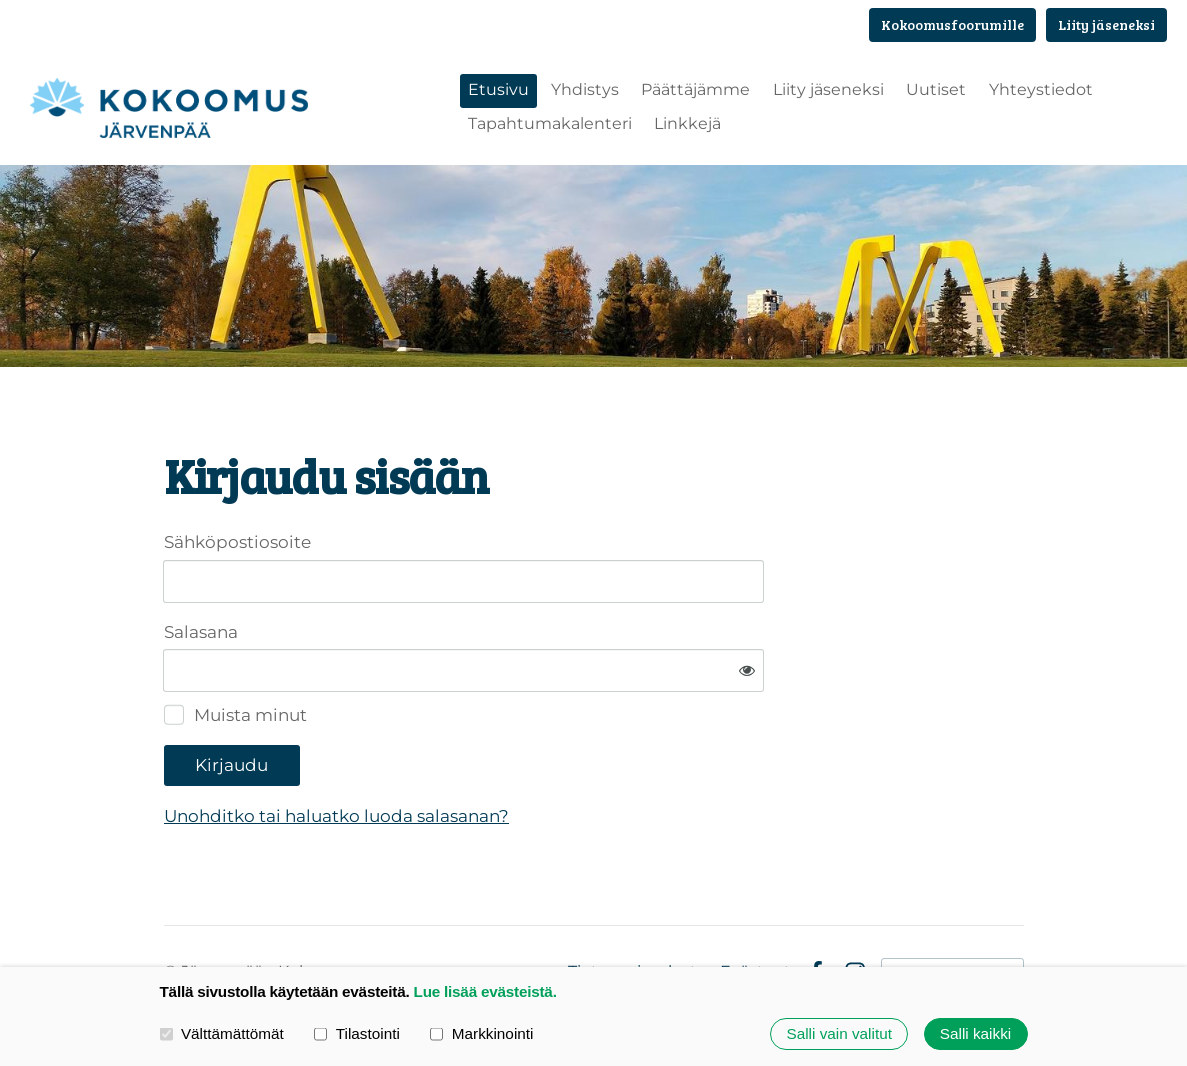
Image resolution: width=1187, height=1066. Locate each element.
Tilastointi (356, 1033)
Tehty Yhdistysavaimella (952, 909)
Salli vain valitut (838, 1033)
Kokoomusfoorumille (952, 24)
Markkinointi (481, 1033)
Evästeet (755, 910)
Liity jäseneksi (1106, 24)
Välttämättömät (222, 1033)
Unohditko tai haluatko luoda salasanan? (540, 754)
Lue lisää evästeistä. (485, 991)
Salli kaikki (975, 1033)
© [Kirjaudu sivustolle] (172, 909)
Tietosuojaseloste (637, 910)
